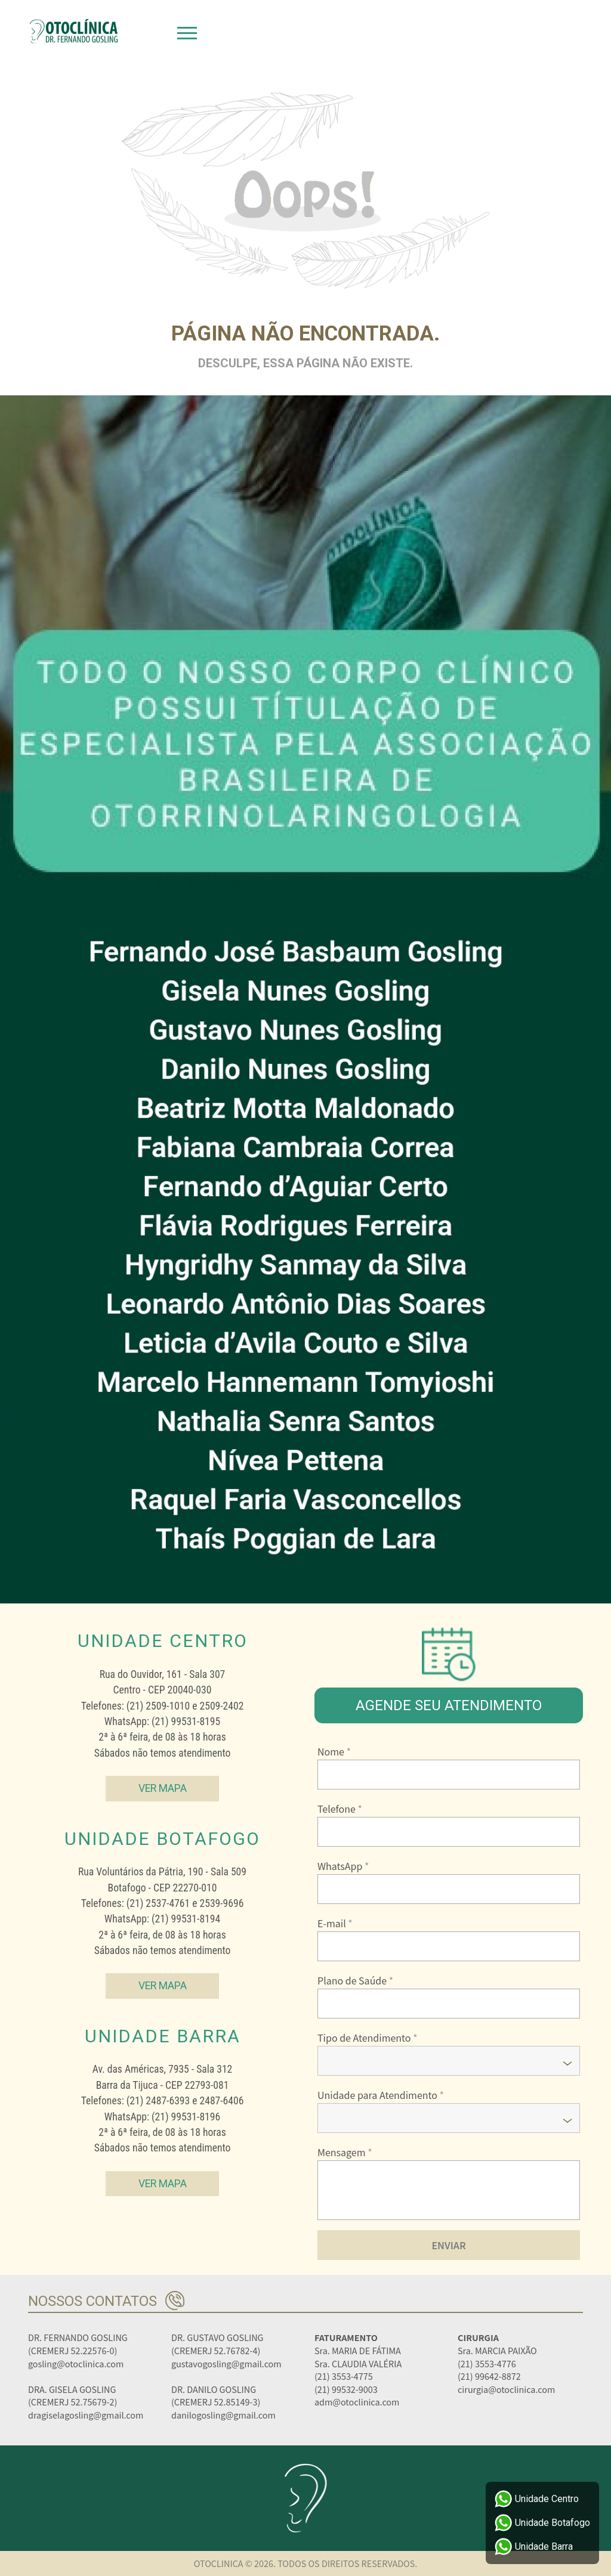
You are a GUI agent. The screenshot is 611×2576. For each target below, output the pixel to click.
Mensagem (344, 2152)
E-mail (335, 1923)
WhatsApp (343, 1866)
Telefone (339, 1808)
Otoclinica (73, 31)
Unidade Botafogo (542, 2522)
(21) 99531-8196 (186, 2117)
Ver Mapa (162, 1788)
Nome (334, 1751)
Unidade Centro (537, 2499)
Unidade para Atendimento (380, 2095)
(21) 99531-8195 (186, 1721)
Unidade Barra (534, 2546)
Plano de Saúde (355, 1980)
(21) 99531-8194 (186, 1919)
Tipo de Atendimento (367, 2037)
